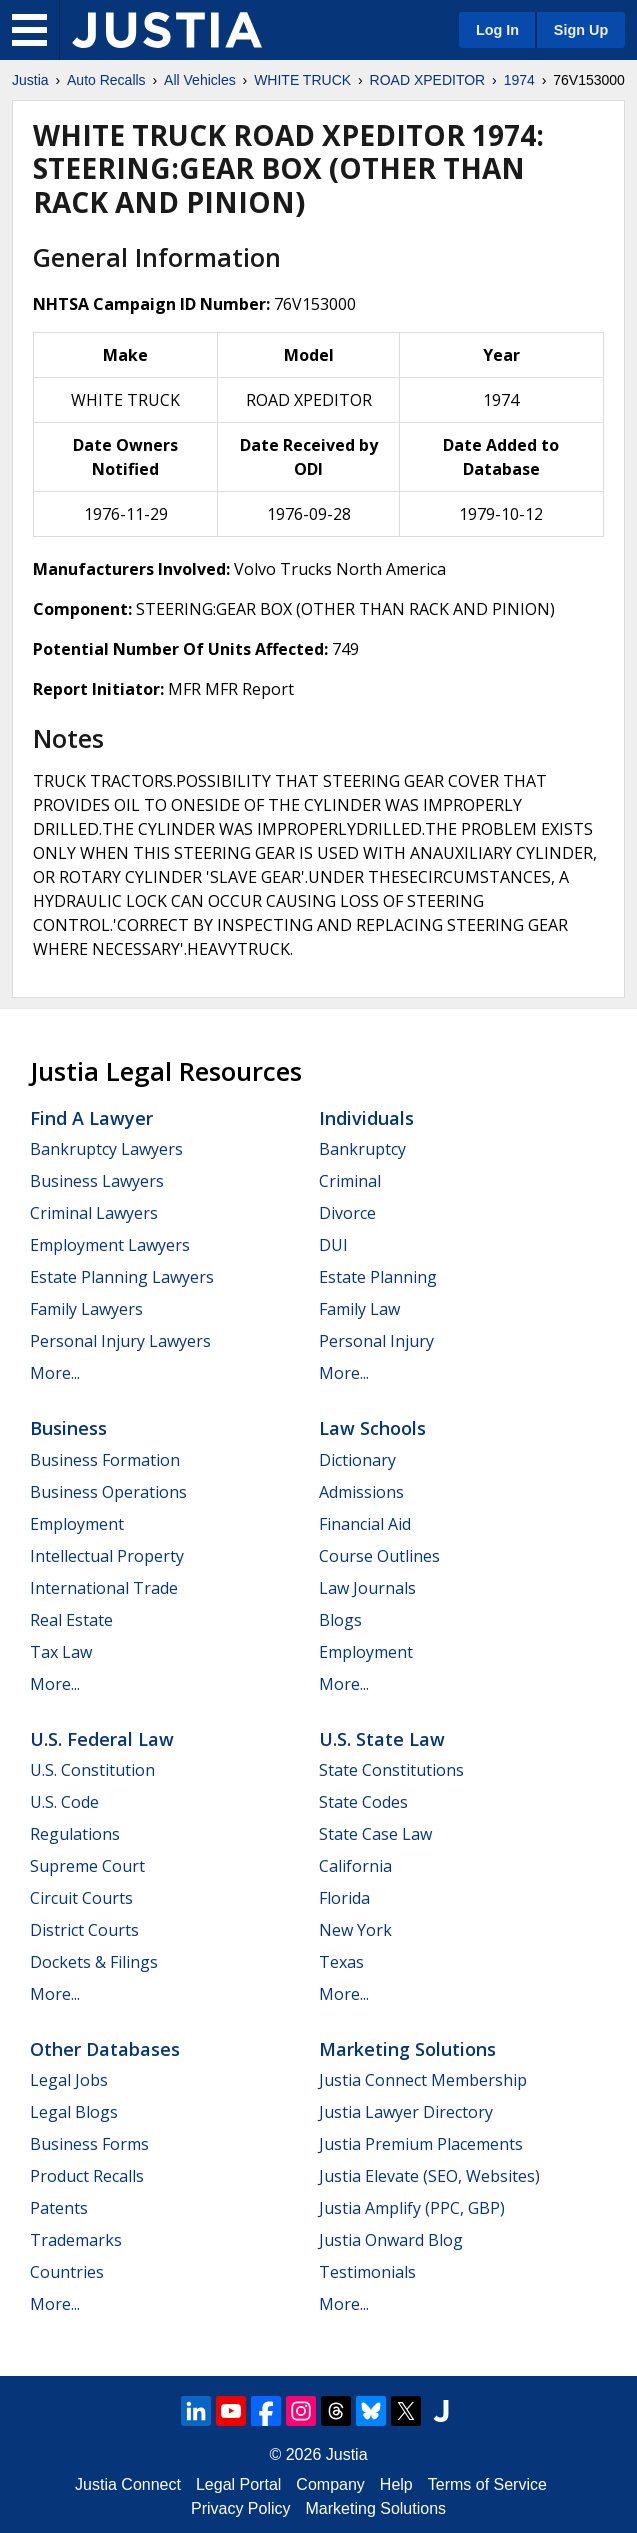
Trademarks (76, 2240)
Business (68, 1428)
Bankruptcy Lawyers (106, 1149)
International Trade (104, 1588)
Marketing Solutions (407, 2049)
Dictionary (357, 1460)
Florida (344, 1898)
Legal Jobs (69, 2080)
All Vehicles (200, 80)
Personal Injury (376, 1341)
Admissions (361, 1492)
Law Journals (367, 1588)
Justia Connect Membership (423, 2080)
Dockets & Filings (94, 1962)
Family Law (359, 1309)
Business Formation (105, 1460)
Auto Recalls (106, 80)
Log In (497, 30)
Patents (59, 2208)
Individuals (366, 1118)
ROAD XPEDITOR (428, 80)
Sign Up (581, 30)
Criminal (350, 1181)
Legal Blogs (74, 2112)
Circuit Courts (81, 1898)
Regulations (75, 1834)
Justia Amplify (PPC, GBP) (412, 2208)
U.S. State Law (382, 1739)
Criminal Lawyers (94, 1213)
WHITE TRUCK (302, 80)
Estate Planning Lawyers (122, 1277)
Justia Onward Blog (391, 2240)
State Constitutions (391, 1770)
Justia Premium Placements (421, 2144)
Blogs (340, 1620)
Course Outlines (379, 1556)
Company (330, 2484)
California (355, 1866)
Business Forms (89, 2144)
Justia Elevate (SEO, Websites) (429, 2176)
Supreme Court (87, 1866)
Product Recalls (87, 2176)
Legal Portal (238, 2484)
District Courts (84, 1930)
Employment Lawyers (110, 1245)
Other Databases (105, 2049)
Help (396, 2484)
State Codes (363, 1802)
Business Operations (108, 1492)
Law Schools (372, 1428)
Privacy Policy (241, 2508)
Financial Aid (365, 1524)
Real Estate (71, 1620)
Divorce (347, 1213)
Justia (30, 80)
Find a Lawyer (91, 1118)
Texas (341, 1962)
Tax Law (61, 1652)
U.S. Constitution (92, 1770)
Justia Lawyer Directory (406, 2112)
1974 (519, 80)
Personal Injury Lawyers (120, 1341)
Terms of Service (487, 2484)
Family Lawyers (86, 1309)
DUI (333, 1245)
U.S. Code (64, 1802)
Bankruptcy (362, 1149)
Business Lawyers (97, 1181)
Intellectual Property (107, 1556)
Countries (67, 2272)
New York (355, 1930)
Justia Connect (128, 2484)
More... (55, 1373)
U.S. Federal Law (102, 1739)
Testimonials (367, 2272)
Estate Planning (378, 1277)
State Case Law (375, 1834)
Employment (77, 1524)
